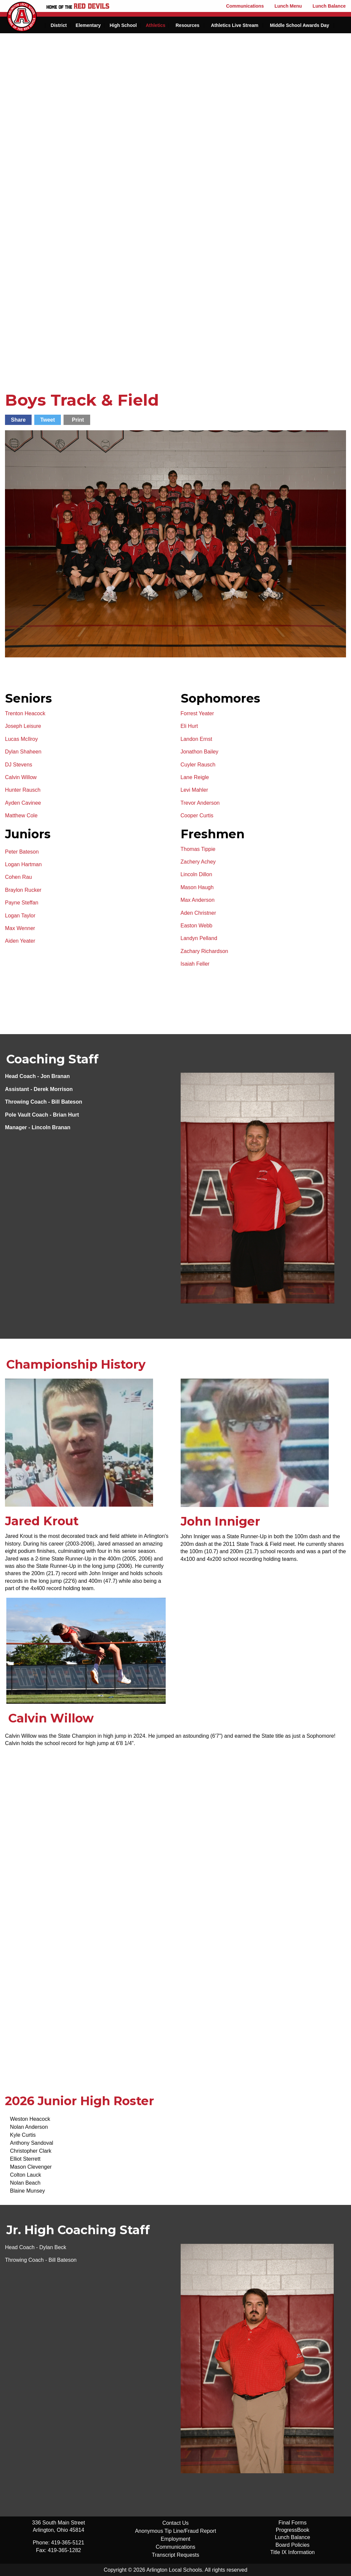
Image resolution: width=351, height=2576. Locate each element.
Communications (245, 6)
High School (123, 25)
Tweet (47, 420)
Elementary (88, 25)
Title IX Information (292, 2552)
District (59, 25)
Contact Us (175, 2523)
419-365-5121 (68, 2542)
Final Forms (292, 2522)
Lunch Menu (288, 6)
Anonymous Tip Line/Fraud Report (175, 2531)
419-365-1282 (64, 2550)
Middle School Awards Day (299, 25)
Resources (188, 25)
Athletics (155, 25)
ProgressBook (292, 2530)
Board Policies (292, 2545)
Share (18, 420)
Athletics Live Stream (234, 25)
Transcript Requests (175, 2555)
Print (78, 420)
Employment (175, 2539)
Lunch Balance (329, 6)
